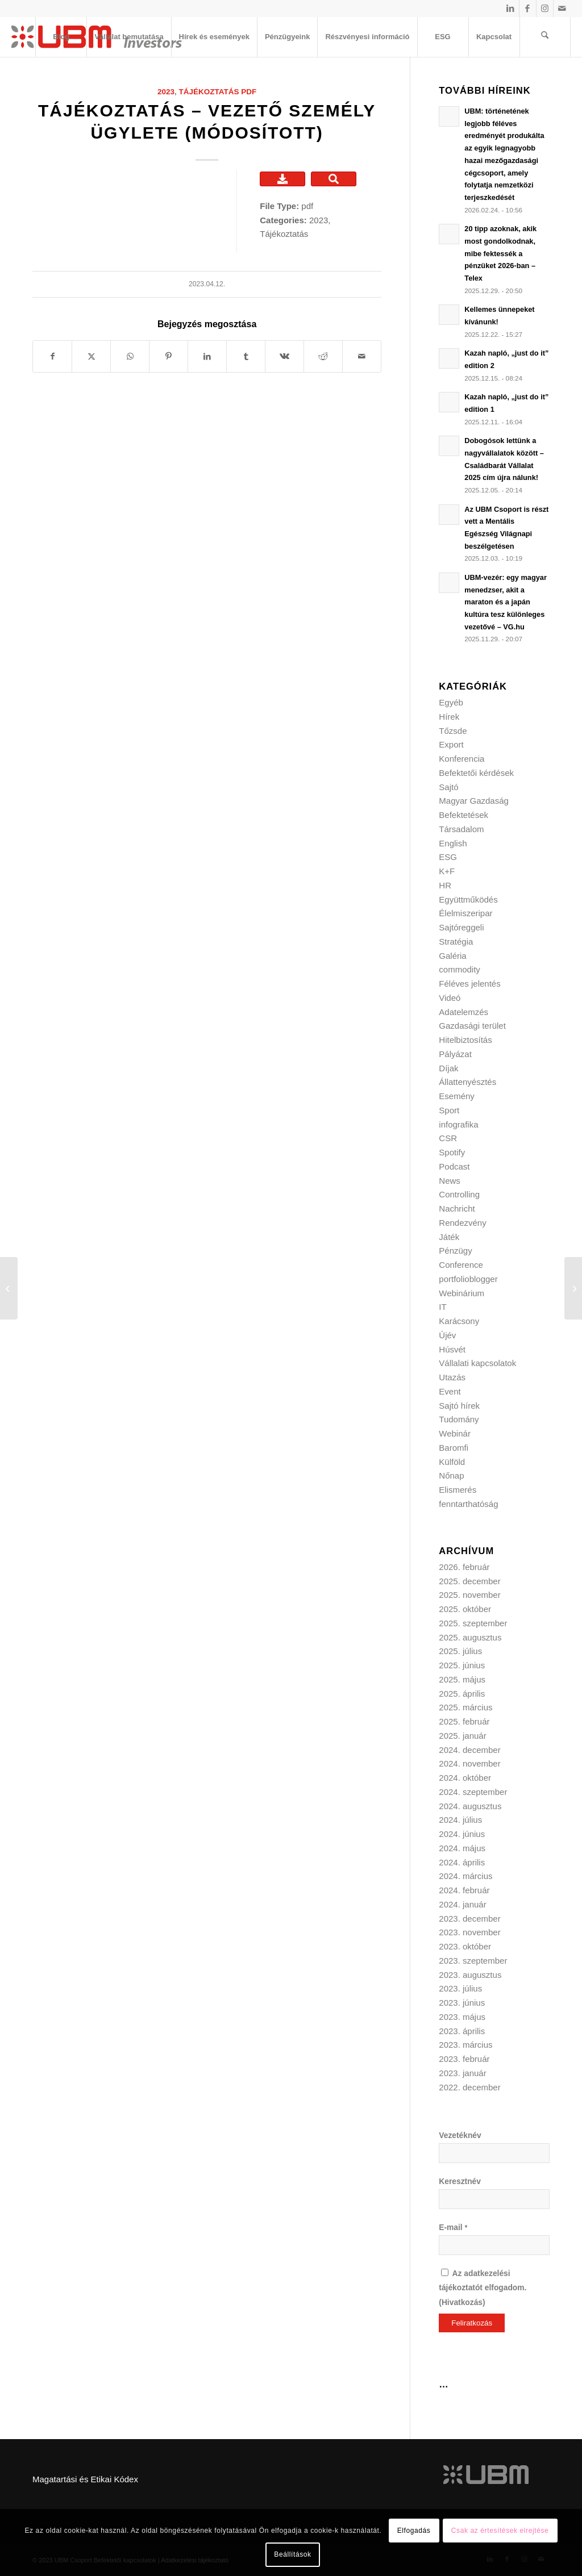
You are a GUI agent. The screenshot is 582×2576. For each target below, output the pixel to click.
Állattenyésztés (467, 1082)
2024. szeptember (473, 1792)
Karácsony (459, 1321)
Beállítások (292, 2554)
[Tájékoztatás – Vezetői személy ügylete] (573, 1288)
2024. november (469, 1763)
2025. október (465, 1609)
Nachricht (457, 1208)
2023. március (465, 2044)
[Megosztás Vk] (284, 356)
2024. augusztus (470, 1806)
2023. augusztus (470, 1975)
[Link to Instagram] (545, 8)
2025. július (460, 1651)
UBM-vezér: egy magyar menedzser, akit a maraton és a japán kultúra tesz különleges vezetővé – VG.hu (505, 602)
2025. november (469, 1595)
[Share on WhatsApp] (130, 356)
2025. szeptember (473, 1623)
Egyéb (451, 702)
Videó (449, 998)
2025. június (462, 1665)
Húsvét (452, 1349)
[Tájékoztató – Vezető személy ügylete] (9, 1288)
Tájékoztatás (209, 91)
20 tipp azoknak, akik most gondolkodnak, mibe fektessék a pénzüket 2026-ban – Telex (500, 253)
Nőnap (451, 1475)
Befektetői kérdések (476, 773)
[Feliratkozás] (472, 2323)
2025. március (465, 1707)
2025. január (462, 1735)
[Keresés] (545, 37)
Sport (449, 1110)
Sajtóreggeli (461, 927)
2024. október (465, 1777)
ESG (448, 857)
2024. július (460, 1820)
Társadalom (461, 829)
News (449, 1180)
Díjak (448, 1068)
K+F (447, 871)
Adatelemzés (463, 1012)
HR (445, 885)
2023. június (462, 2002)
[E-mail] (494, 2245)
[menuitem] (60, 37)
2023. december (469, 1918)
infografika (458, 1124)
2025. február (464, 1721)
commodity (459, 969)
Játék (449, 1237)
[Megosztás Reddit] (323, 356)
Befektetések (463, 815)
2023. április (462, 2031)
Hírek (449, 716)
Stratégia (456, 941)
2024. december (469, 1750)
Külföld (452, 1462)
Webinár (455, 1433)
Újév (447, 1335)
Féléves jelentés (469, 983)
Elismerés (457, 1489)
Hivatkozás (462, 2302)
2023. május (462, 2017)
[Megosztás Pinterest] (168, 356)
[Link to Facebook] (527, 8)
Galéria (452, 956)
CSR (448, 1138)
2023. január (462, 2073)
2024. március (465, 1876)
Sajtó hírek (459, 1405)
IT (442, 1307)
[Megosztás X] (91, 356)
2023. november (469, 1932)
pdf (248, 91)
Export (451, 744)
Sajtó (448, 787)
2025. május (462, 1679)
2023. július (460, 1988)
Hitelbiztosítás (465, 1040)
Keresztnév (460, 2181)
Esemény (457, 1096)
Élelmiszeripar (465, 913)
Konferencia (461, 758)
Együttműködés (468, 899)
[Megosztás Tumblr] (246, 356)
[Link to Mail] (562, 8)
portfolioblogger (468, 1279)
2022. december (469, 2087)
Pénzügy (455, 1250)
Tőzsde (453, 731)
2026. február (464, 1567)
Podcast (454, 1166)
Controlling (459, 1194)
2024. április (462, 1862)
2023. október (465, 1946)
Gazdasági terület (472, 1025)
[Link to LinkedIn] (510, 8)
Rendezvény (462, 1223)
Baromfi (453, 1447)
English (453, 843)
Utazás (452, 1377)
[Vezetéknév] (494, 2153)
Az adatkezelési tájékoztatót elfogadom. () (482, 2288)
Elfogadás (414, 2531)
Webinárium (461, 1293)
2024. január (462, 1904)
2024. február (464, 1890)
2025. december (469, 1581)
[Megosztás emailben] (362, 356)
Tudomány (459, 1419)
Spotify (452, 1152)
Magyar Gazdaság (474, 800)
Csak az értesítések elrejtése (499, 2531)
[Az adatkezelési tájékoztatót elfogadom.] (444, 2272)
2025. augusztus (470, 1637)
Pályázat (455, 1054)
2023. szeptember (473, 1960)
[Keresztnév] (494, 2199)
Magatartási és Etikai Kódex (85, 2479)
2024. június (462, 1834)
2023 (165, 91)
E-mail (453, 2227)
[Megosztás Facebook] (52, 356)
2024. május (462, 1848)
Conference (461, 1265)
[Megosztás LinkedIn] (207, 356)
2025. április (462, 1693)
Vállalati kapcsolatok (477, 1363)
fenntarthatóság (468, 1504)
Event (449, 1391)
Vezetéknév (460, 2135)
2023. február (464, 2059)
